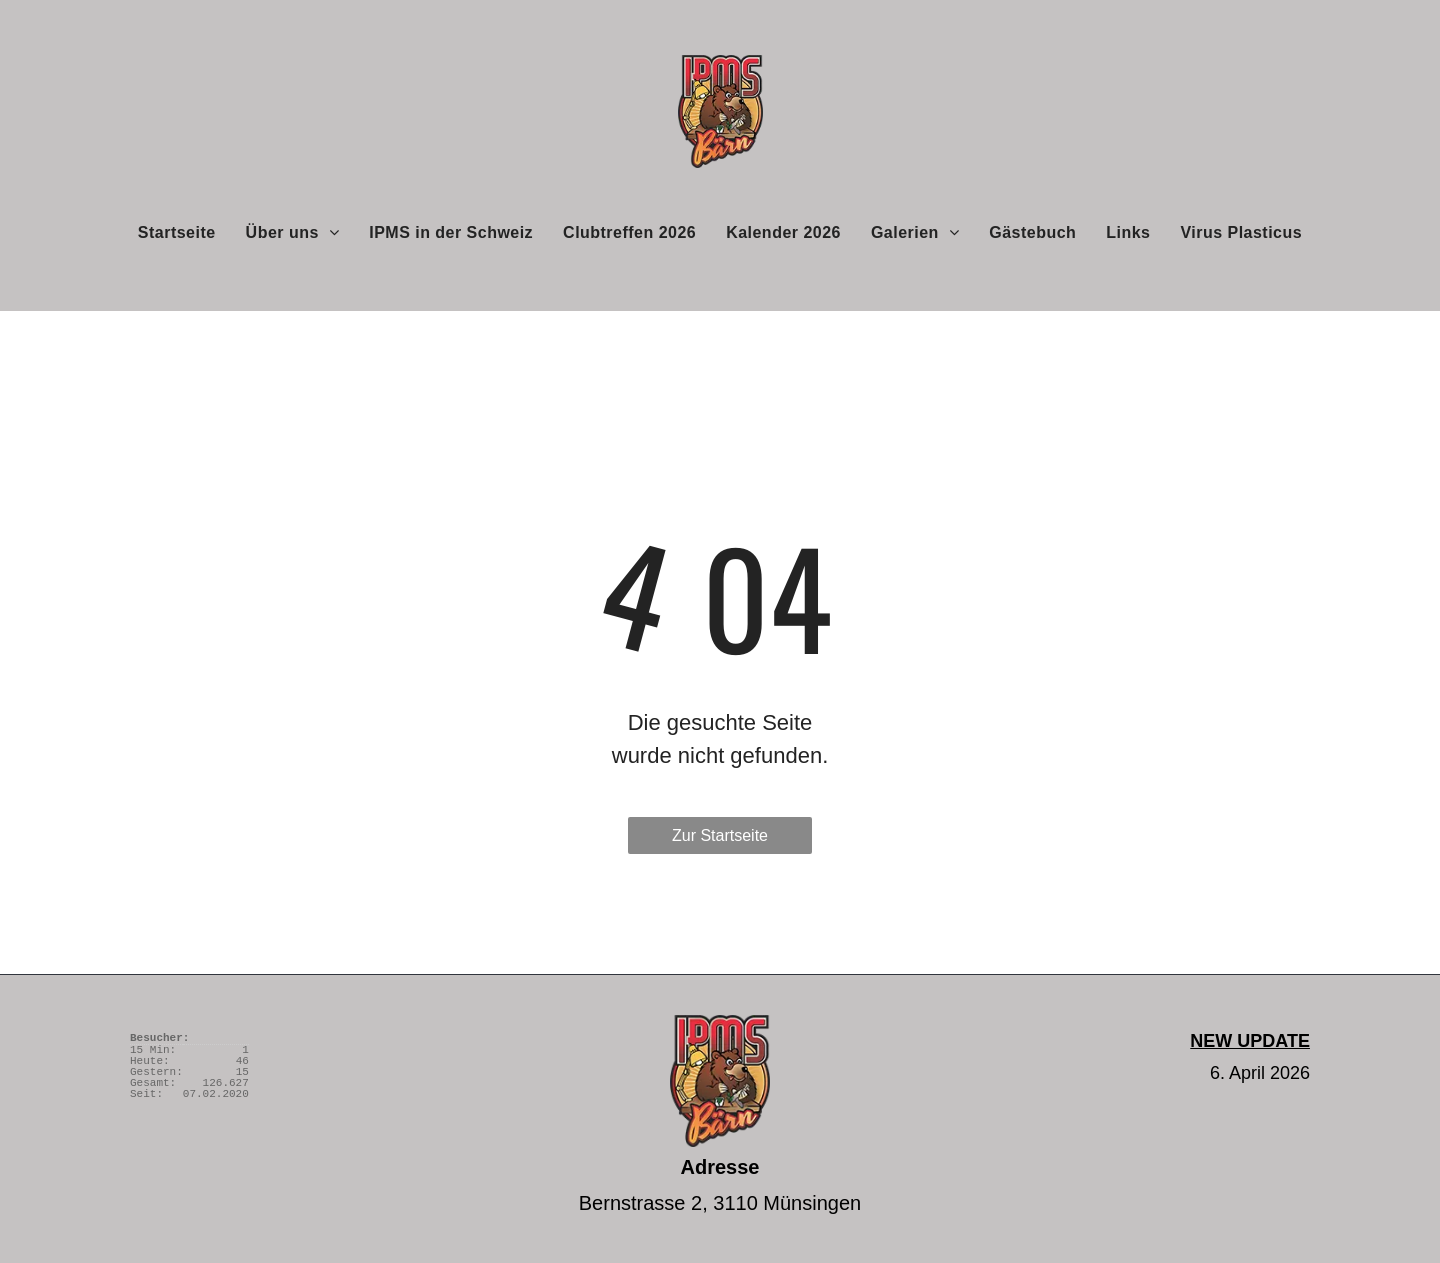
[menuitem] (177, 232)
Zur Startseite (720, 835)
